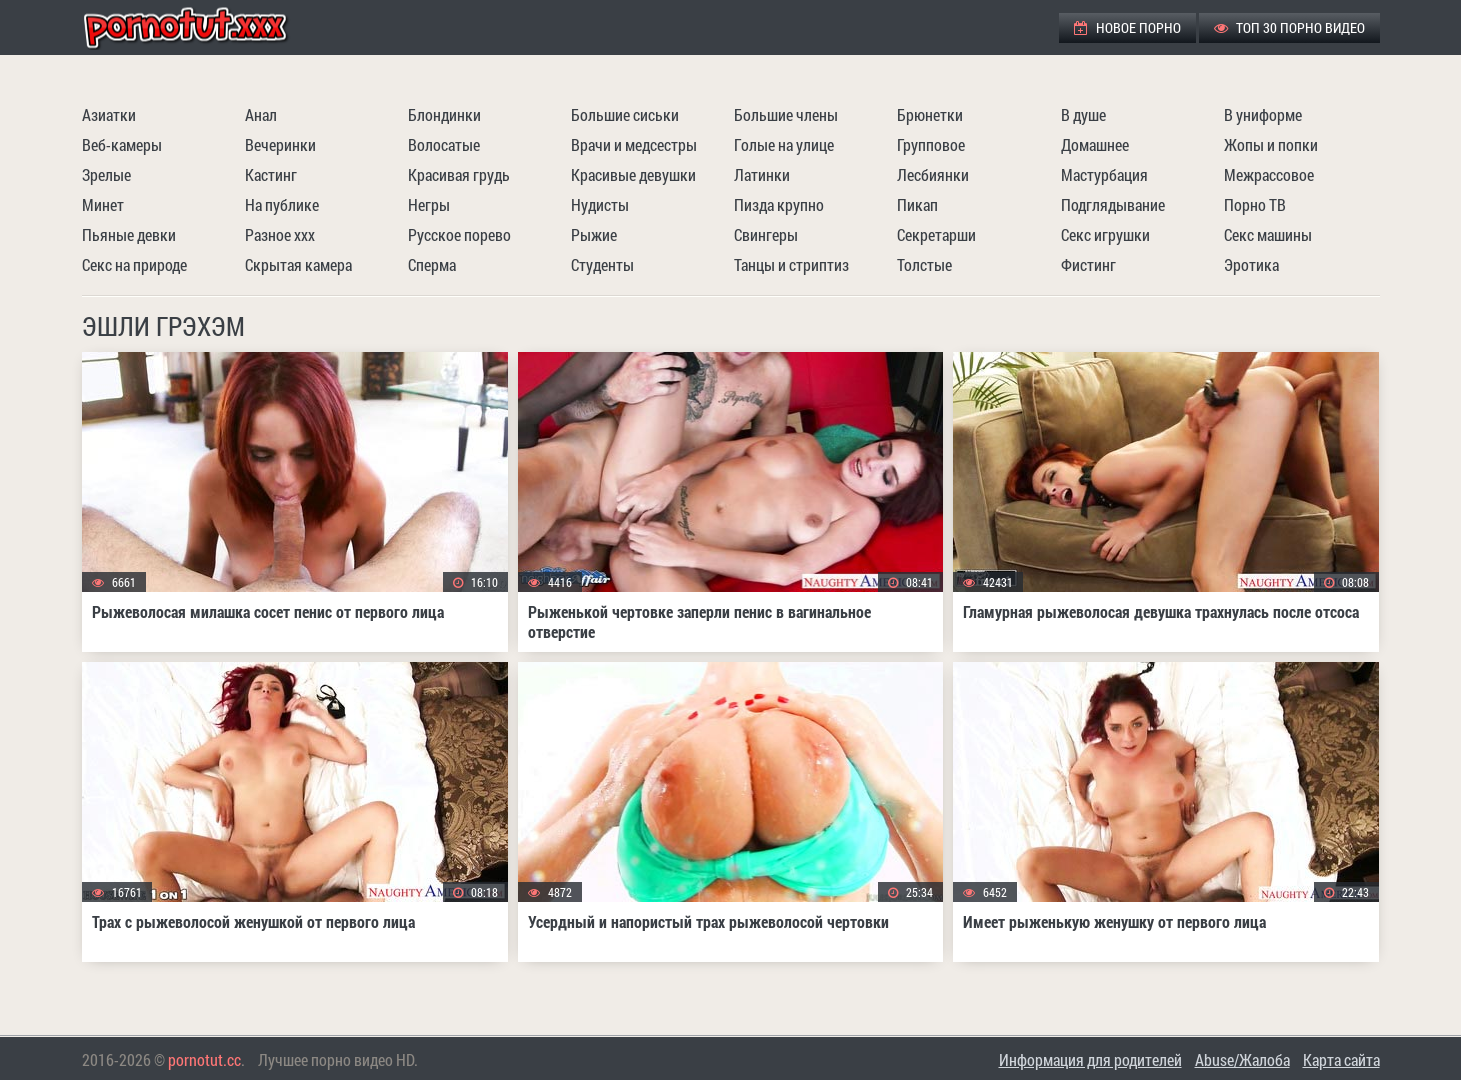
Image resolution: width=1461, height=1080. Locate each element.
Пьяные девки (129, 234)
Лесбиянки (933, 174)
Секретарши (936, 234)
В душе (1083, 114)
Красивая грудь (459, 174)
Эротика (1251, 264)
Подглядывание (1113, 204)
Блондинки (444, 114)
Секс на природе (134, 264)
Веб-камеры (122, 144)
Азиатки (109, 114)
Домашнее (1095, 144)
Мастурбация (1104, 174)
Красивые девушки (633, 174)
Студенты (602, 264)
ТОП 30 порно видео (1289, 27)
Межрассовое (1269, 174)
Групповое (931, 144)
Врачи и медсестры (634, 144)
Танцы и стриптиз (791, 264)
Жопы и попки (1271, 144)
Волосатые (444, 144)
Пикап (917, 204)
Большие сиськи (625, 114)
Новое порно (1127, 27)
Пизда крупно (779, 204)
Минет (103, 204)
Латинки (762, 174)
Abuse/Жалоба (1242, 1059)
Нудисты (600, 204)
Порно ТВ (1255, 204)
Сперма (432, 264)
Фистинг (1088, 264)
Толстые (924, 264)
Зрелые (106, 174)
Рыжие (594, 234)
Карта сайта (1341, 1059)
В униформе (1263, 114)
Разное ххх (280, 234)
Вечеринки (280, 144)
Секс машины (1268, 234)
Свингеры (766, 234)
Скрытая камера (298, 264)
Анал (261, 114)
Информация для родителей (1090, 1059)
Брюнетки (930, 114)
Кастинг (271, 174)
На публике (282, 204)
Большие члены (786, 114)
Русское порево (459, 234)
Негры (429, 204)
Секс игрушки (1105, 234)
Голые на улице (784, 144)
